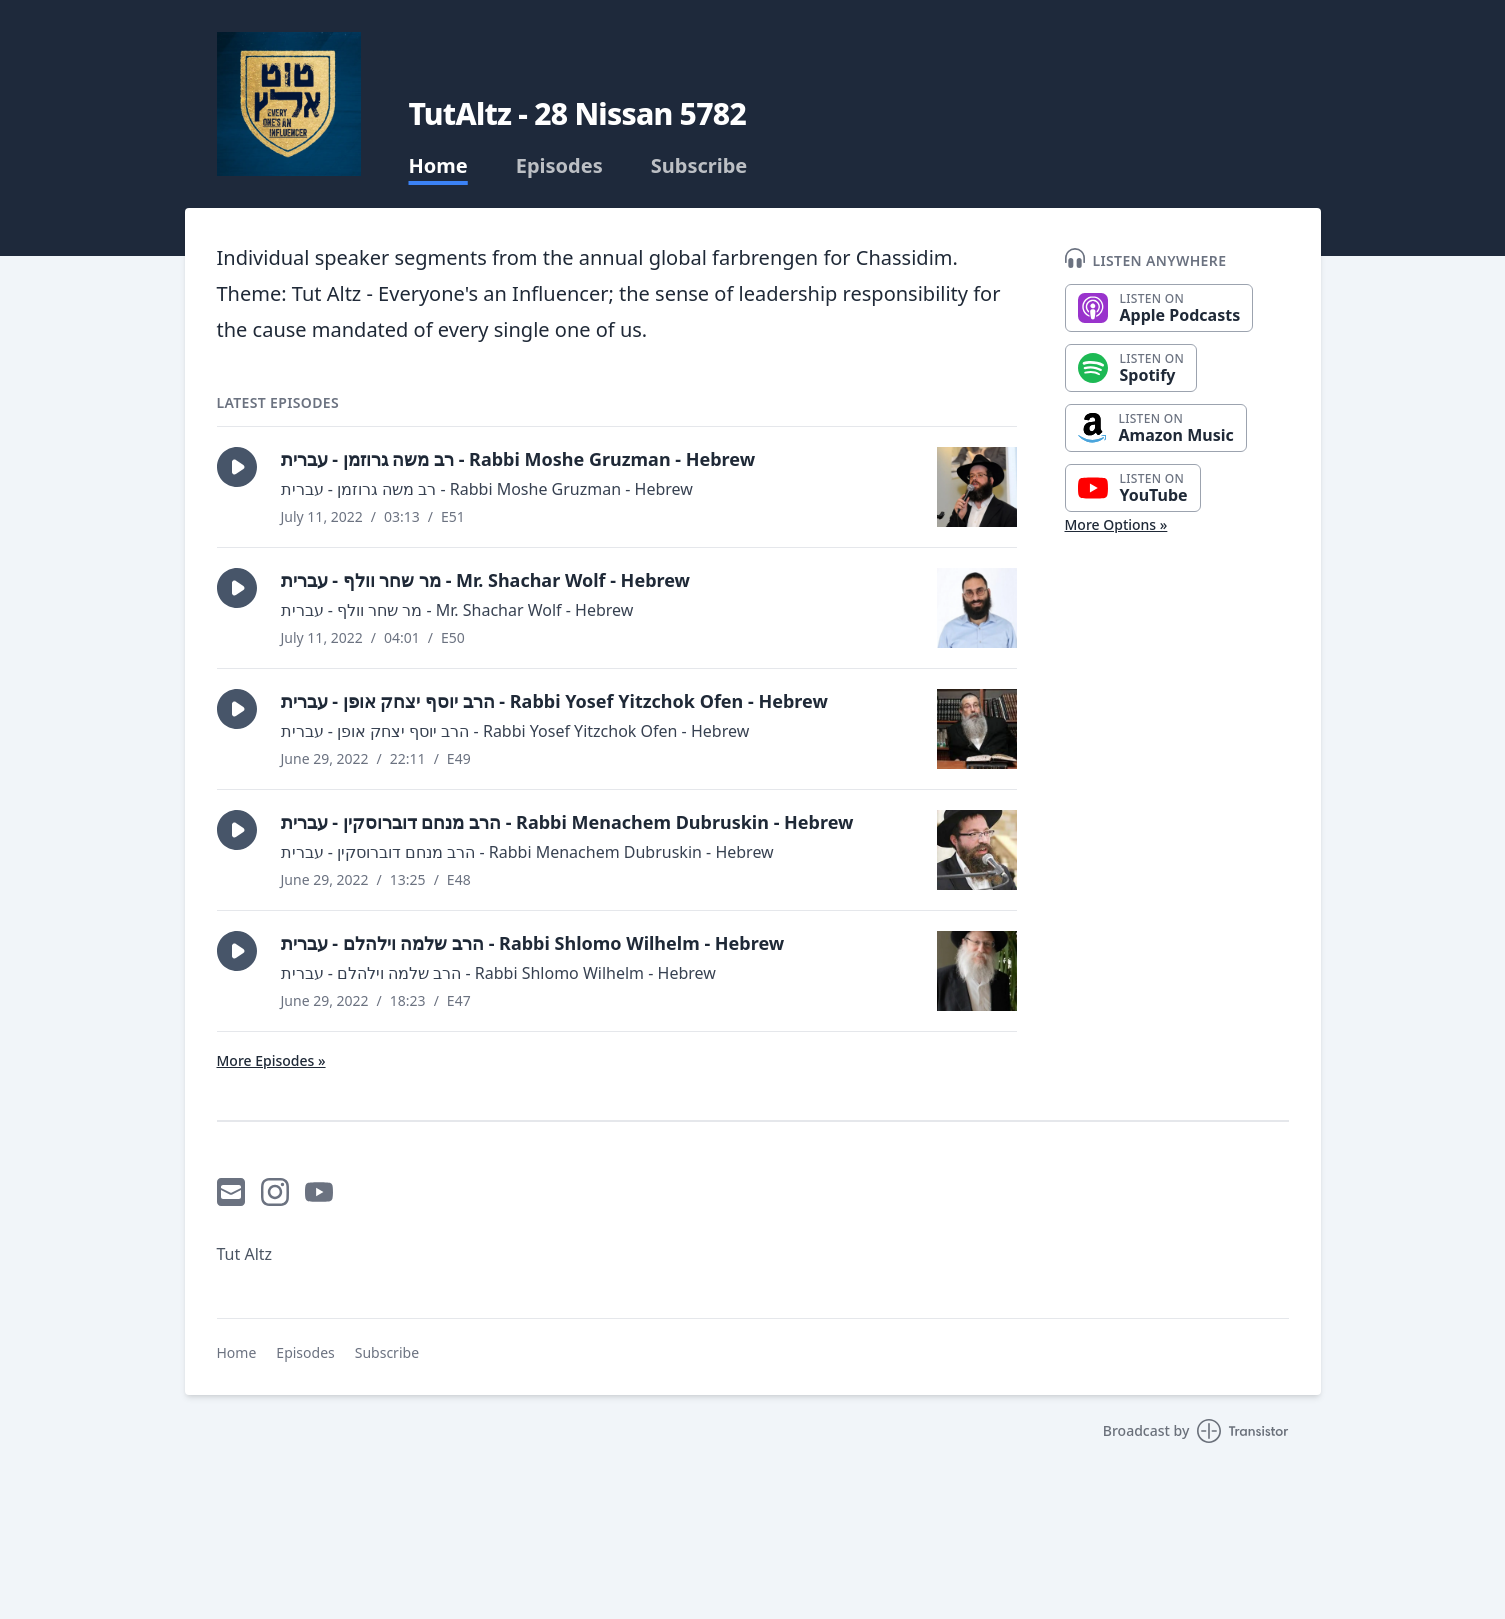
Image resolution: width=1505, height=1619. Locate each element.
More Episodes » (271, 1060)
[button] (237, 467)
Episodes (559, 166)
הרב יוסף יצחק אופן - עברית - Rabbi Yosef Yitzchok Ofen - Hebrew (554, 701)
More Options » (1116, 524)
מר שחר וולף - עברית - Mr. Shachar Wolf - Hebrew (486, 580)
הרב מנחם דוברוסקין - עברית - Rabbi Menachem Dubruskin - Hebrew (567, 822)
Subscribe (699, 166)
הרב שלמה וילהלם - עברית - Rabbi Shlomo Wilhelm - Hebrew (533, 943)
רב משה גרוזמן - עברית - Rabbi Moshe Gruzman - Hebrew (518, 459)
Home (438, 166)
